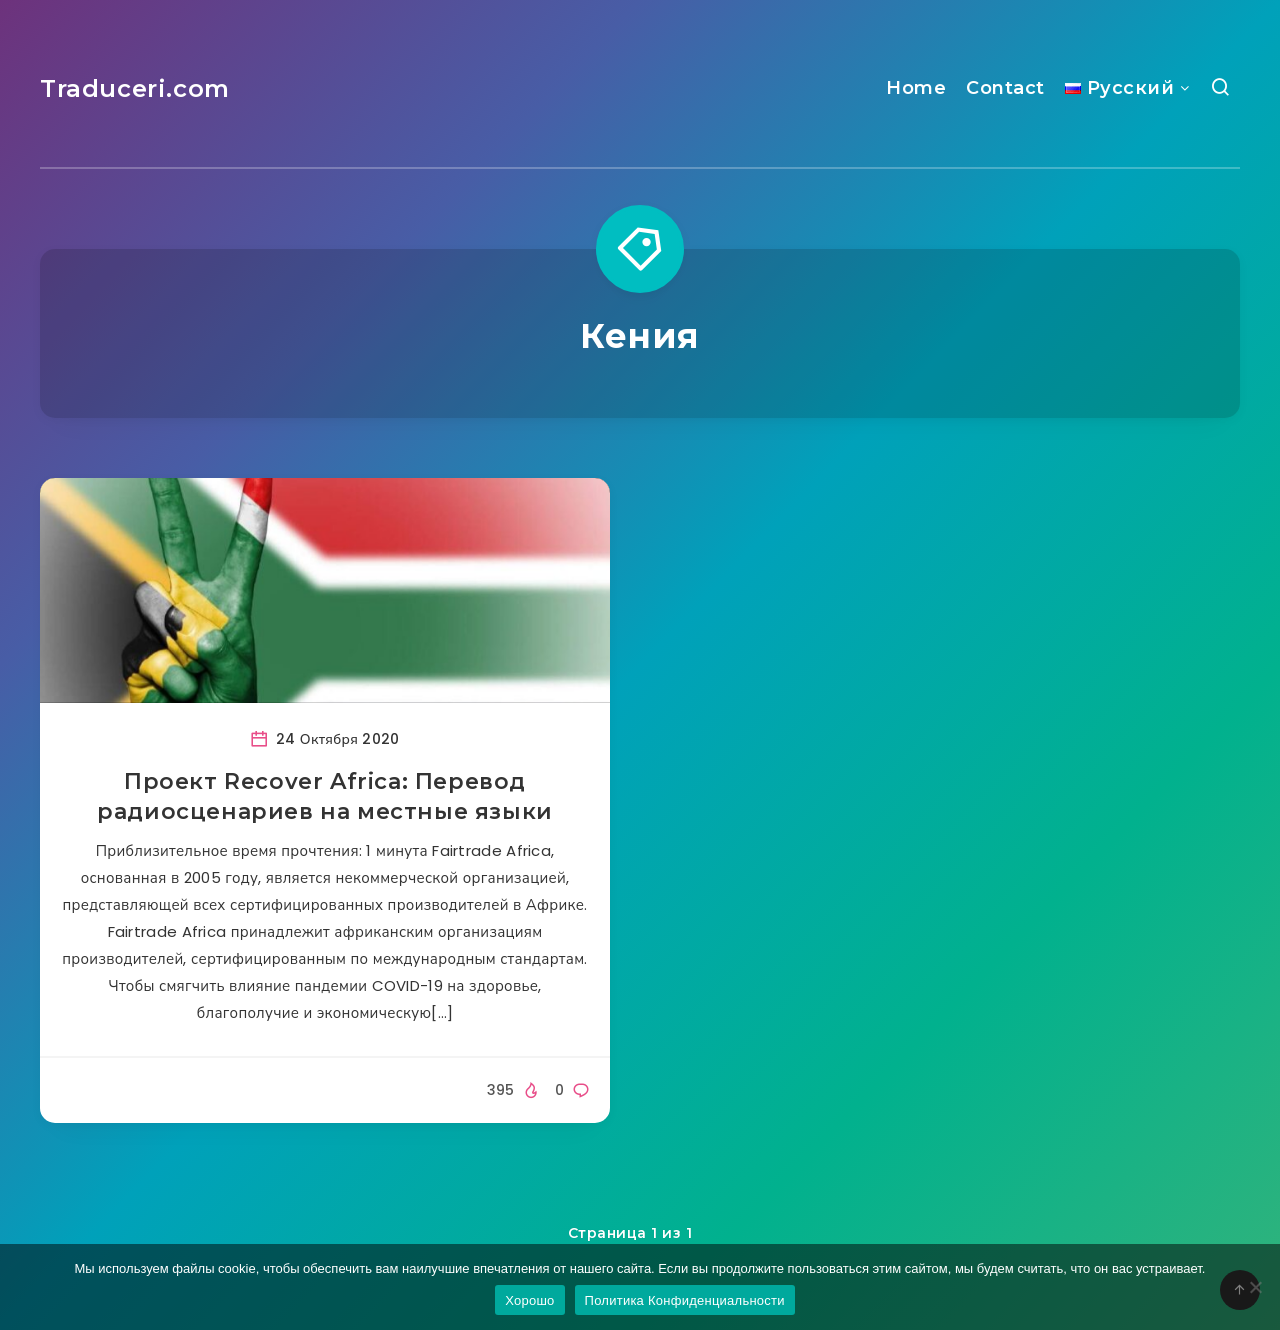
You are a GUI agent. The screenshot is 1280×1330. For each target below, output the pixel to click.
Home (916, 88)
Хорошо (529, 1300)
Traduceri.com (135, 88)
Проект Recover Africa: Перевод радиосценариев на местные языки (325, 796)
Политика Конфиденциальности (685, 1300)
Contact (1005, 88)
